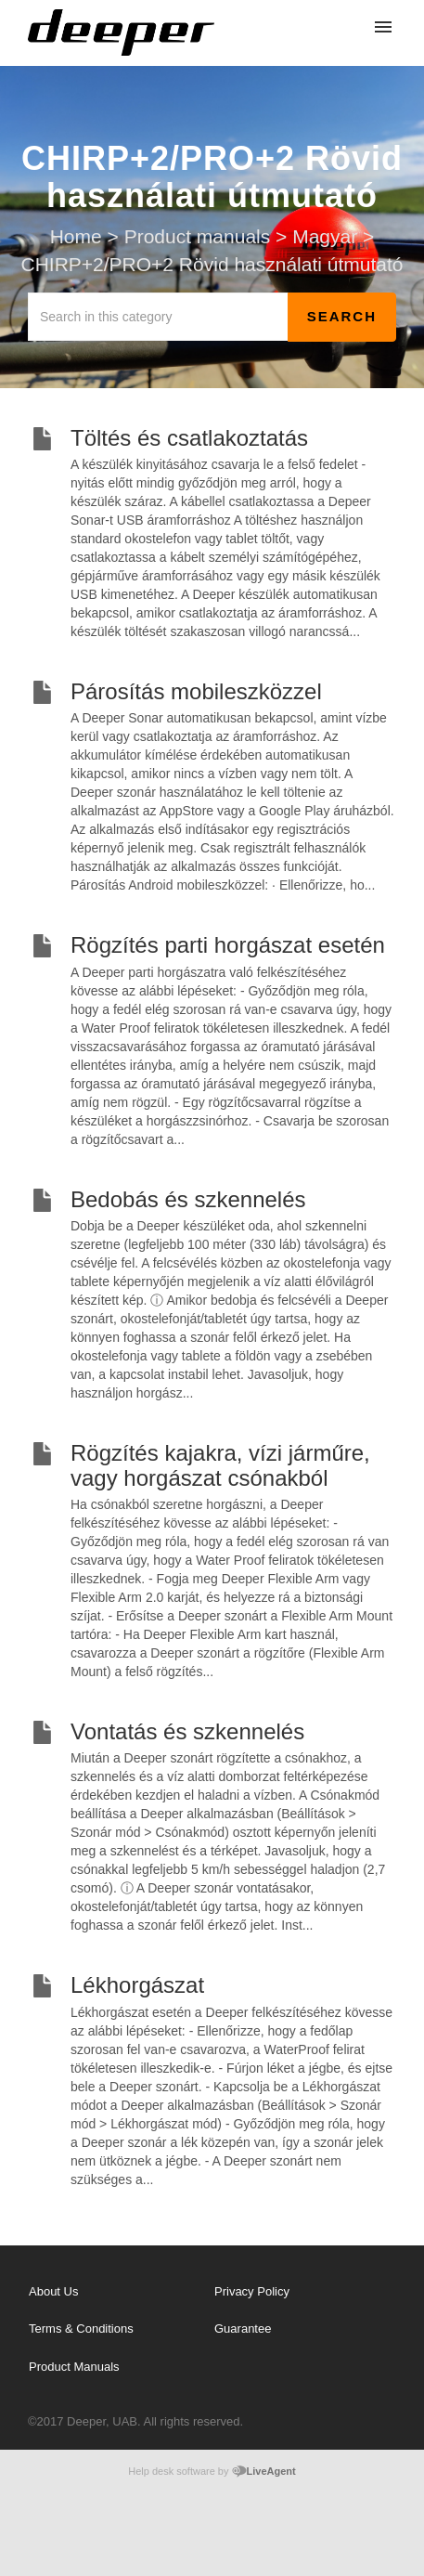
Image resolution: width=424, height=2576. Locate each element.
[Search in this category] (158, 317)
